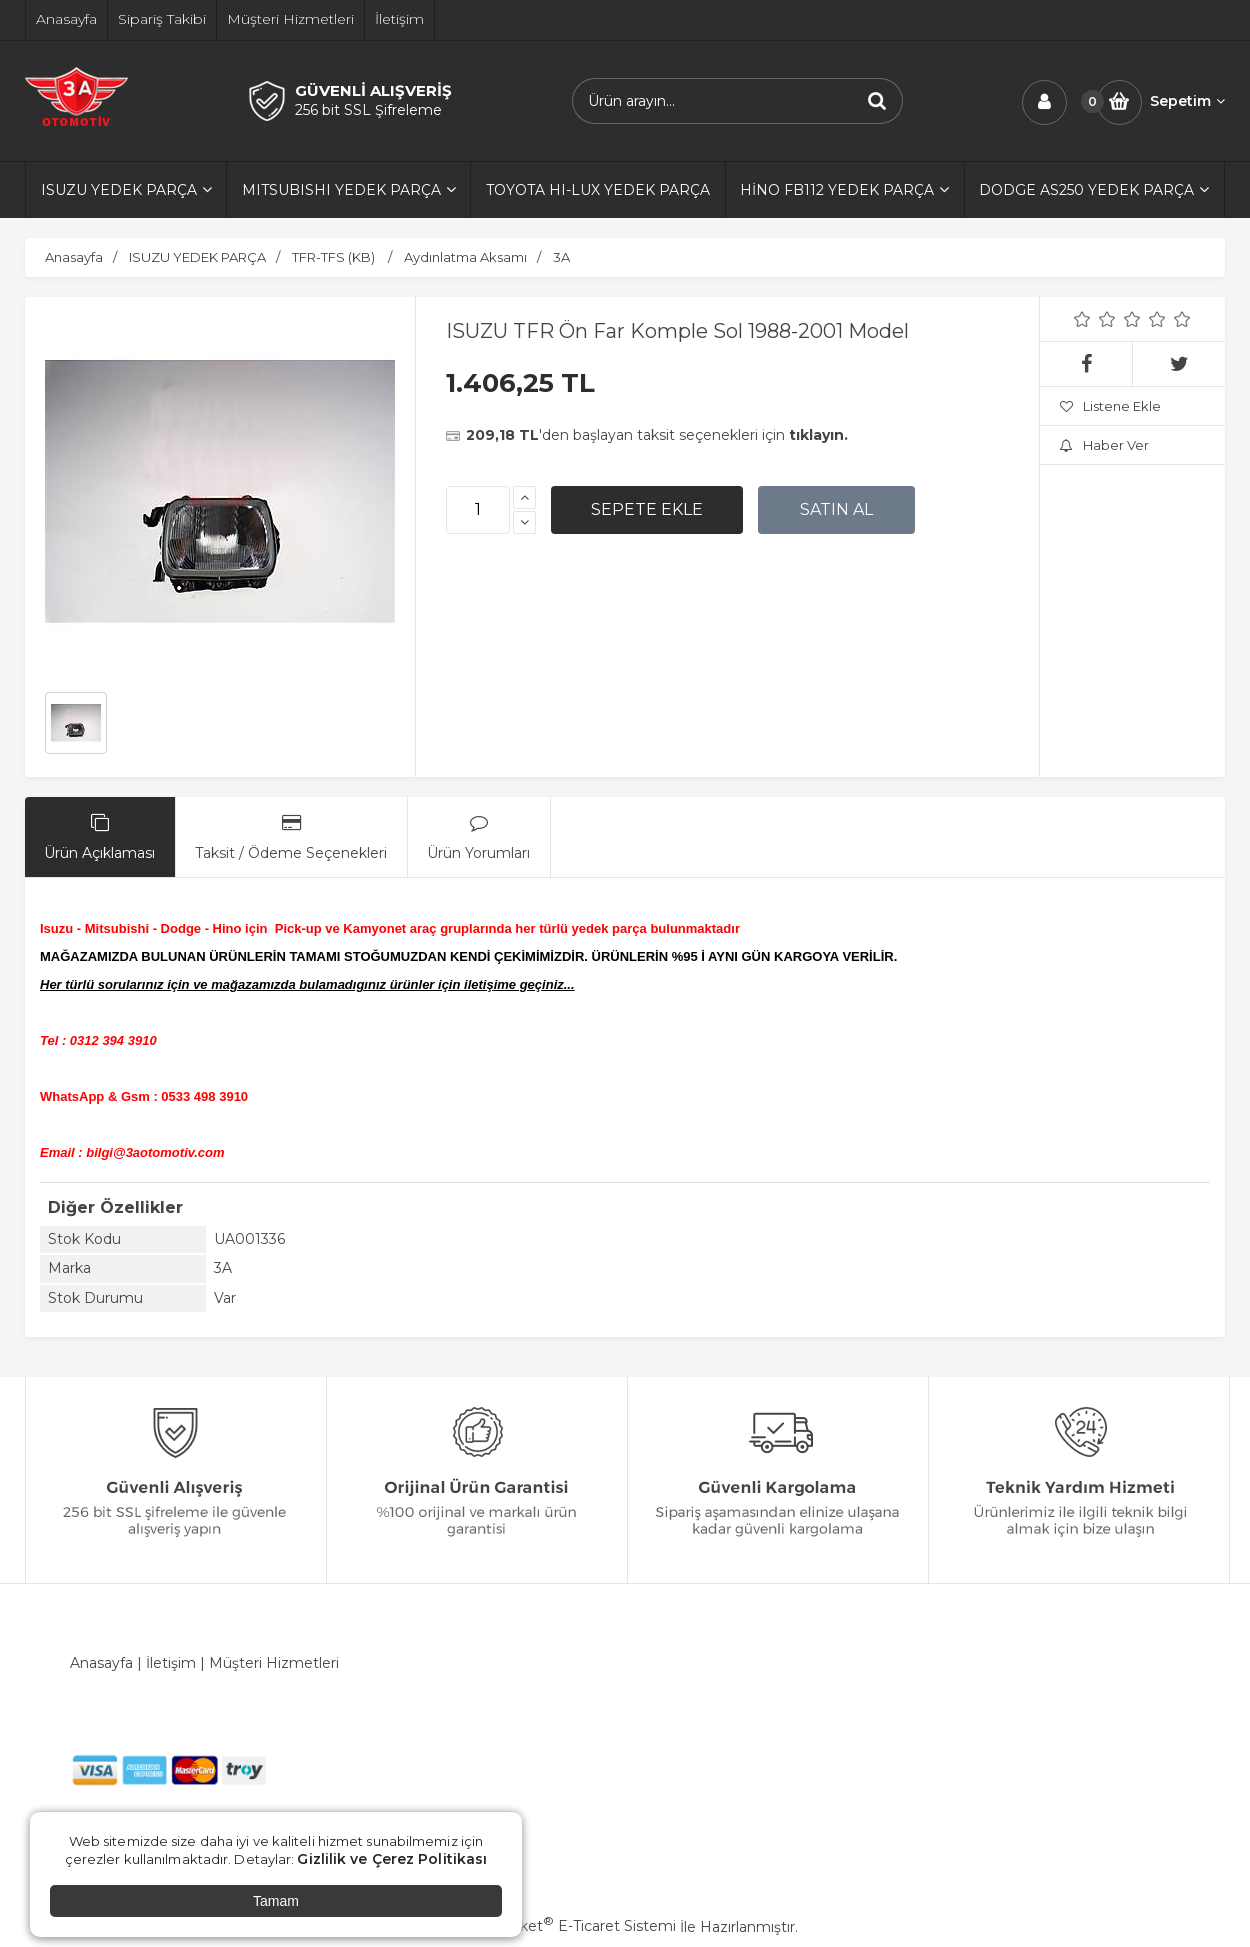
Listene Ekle (1110, 406)
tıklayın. (818, 435)
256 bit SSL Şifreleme (368, 110)
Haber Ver (1104, 445)
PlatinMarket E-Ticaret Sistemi (564, 1926)
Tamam (276, 1901)
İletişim (171, 1663)
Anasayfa (101, 1663)
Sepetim (1187, 101)
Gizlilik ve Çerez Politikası (392, 1859)
